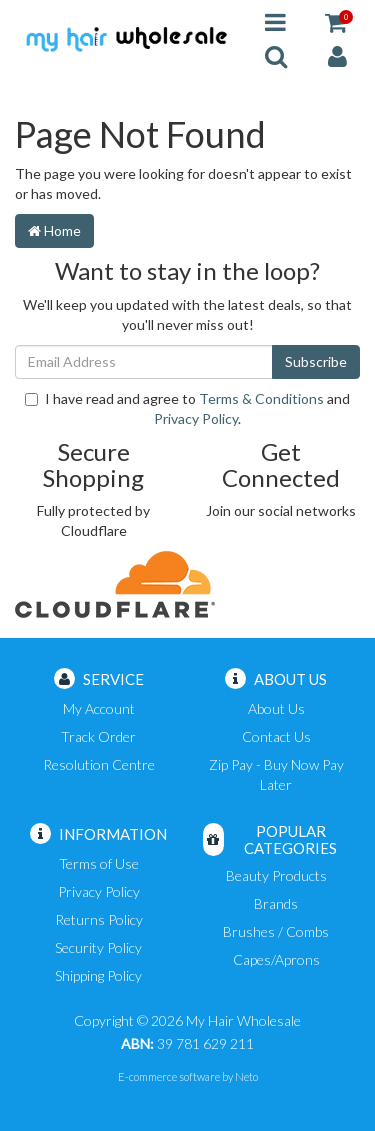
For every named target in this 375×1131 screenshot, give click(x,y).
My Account (99, 708)
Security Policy (98, 947)
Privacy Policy (196, 418)
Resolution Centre (99, 764)
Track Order (98, 736)
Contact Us (276, 736)
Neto (246, 1076)
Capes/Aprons (276, 959)
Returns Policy (99, 919)
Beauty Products (276, 875)
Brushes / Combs (276, 931)
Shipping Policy (98, 975)
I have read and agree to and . (187, 408)
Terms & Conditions (261, 398)
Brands (276, 903)
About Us (276, 708)
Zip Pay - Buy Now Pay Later (276, 774)
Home (54, 230)
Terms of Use (99, 863)
